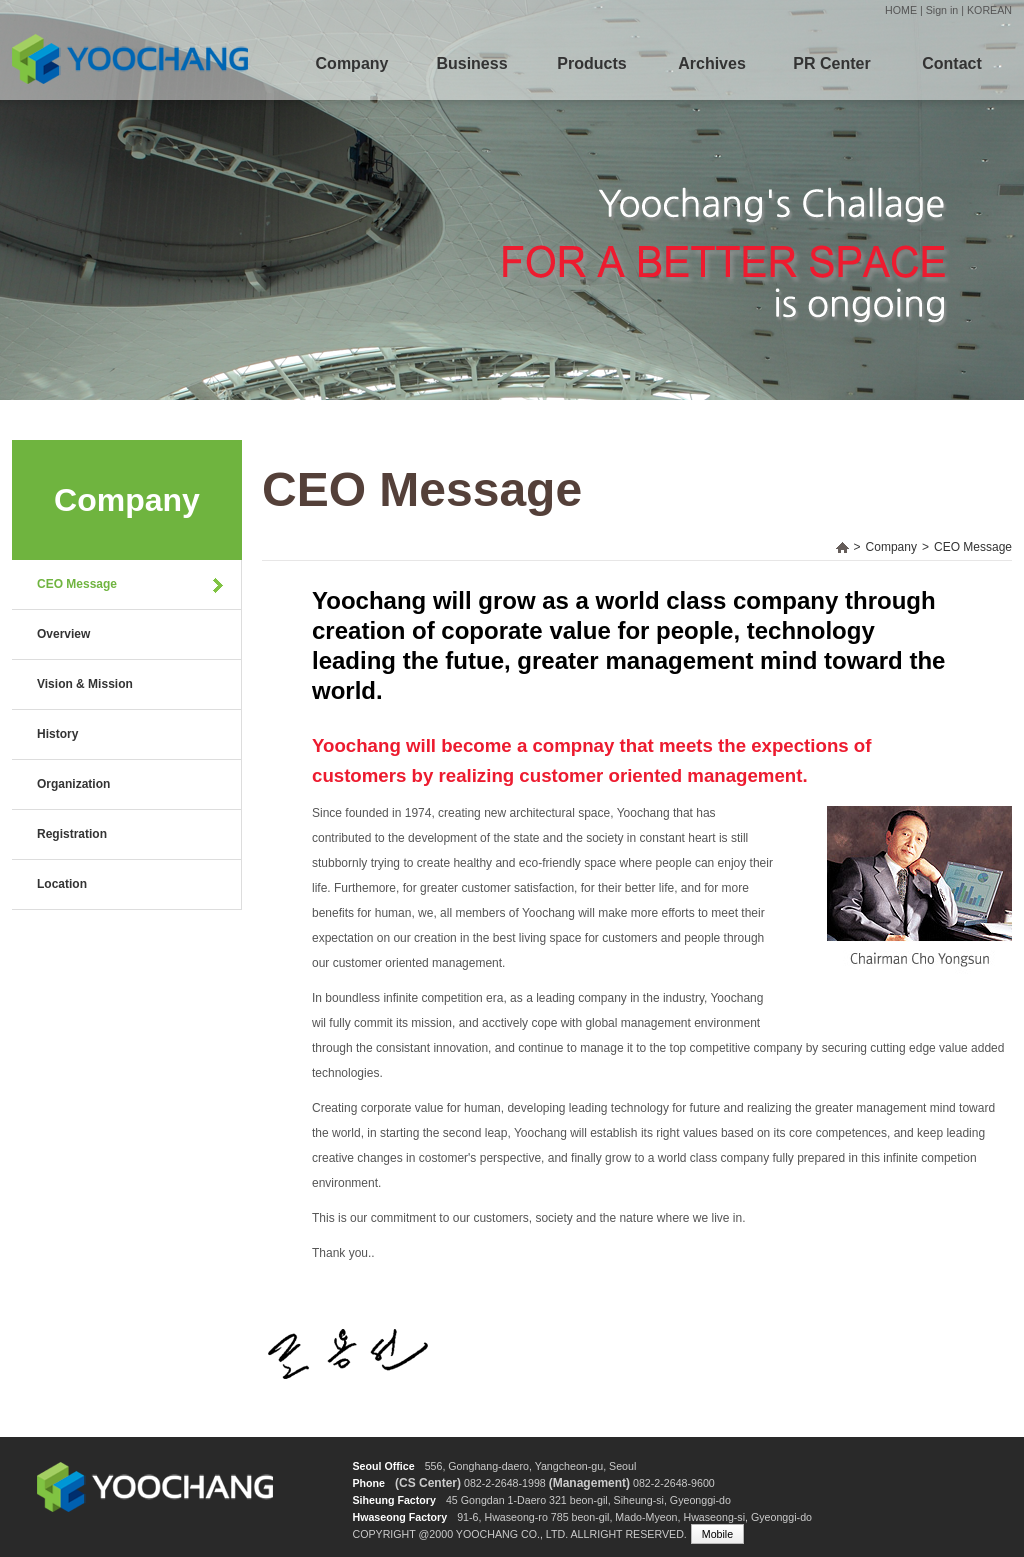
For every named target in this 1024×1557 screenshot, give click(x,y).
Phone (368, 1483)
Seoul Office (383, 1466)
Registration (72, 834)
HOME (901, 10)
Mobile (717, 1534)
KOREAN (989, 10)
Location (62, 884)
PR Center (831, 63)
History (57, 734)
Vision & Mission (85, 684)
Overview (63, 634)
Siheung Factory (394, 1500)
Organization (73, 784)
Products (591, 63)
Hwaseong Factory (399, 1517)
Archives (712, 63)
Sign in (942, 10)
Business (471, 63)
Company (352, 63)
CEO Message (77, 584)
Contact (952, 63)
